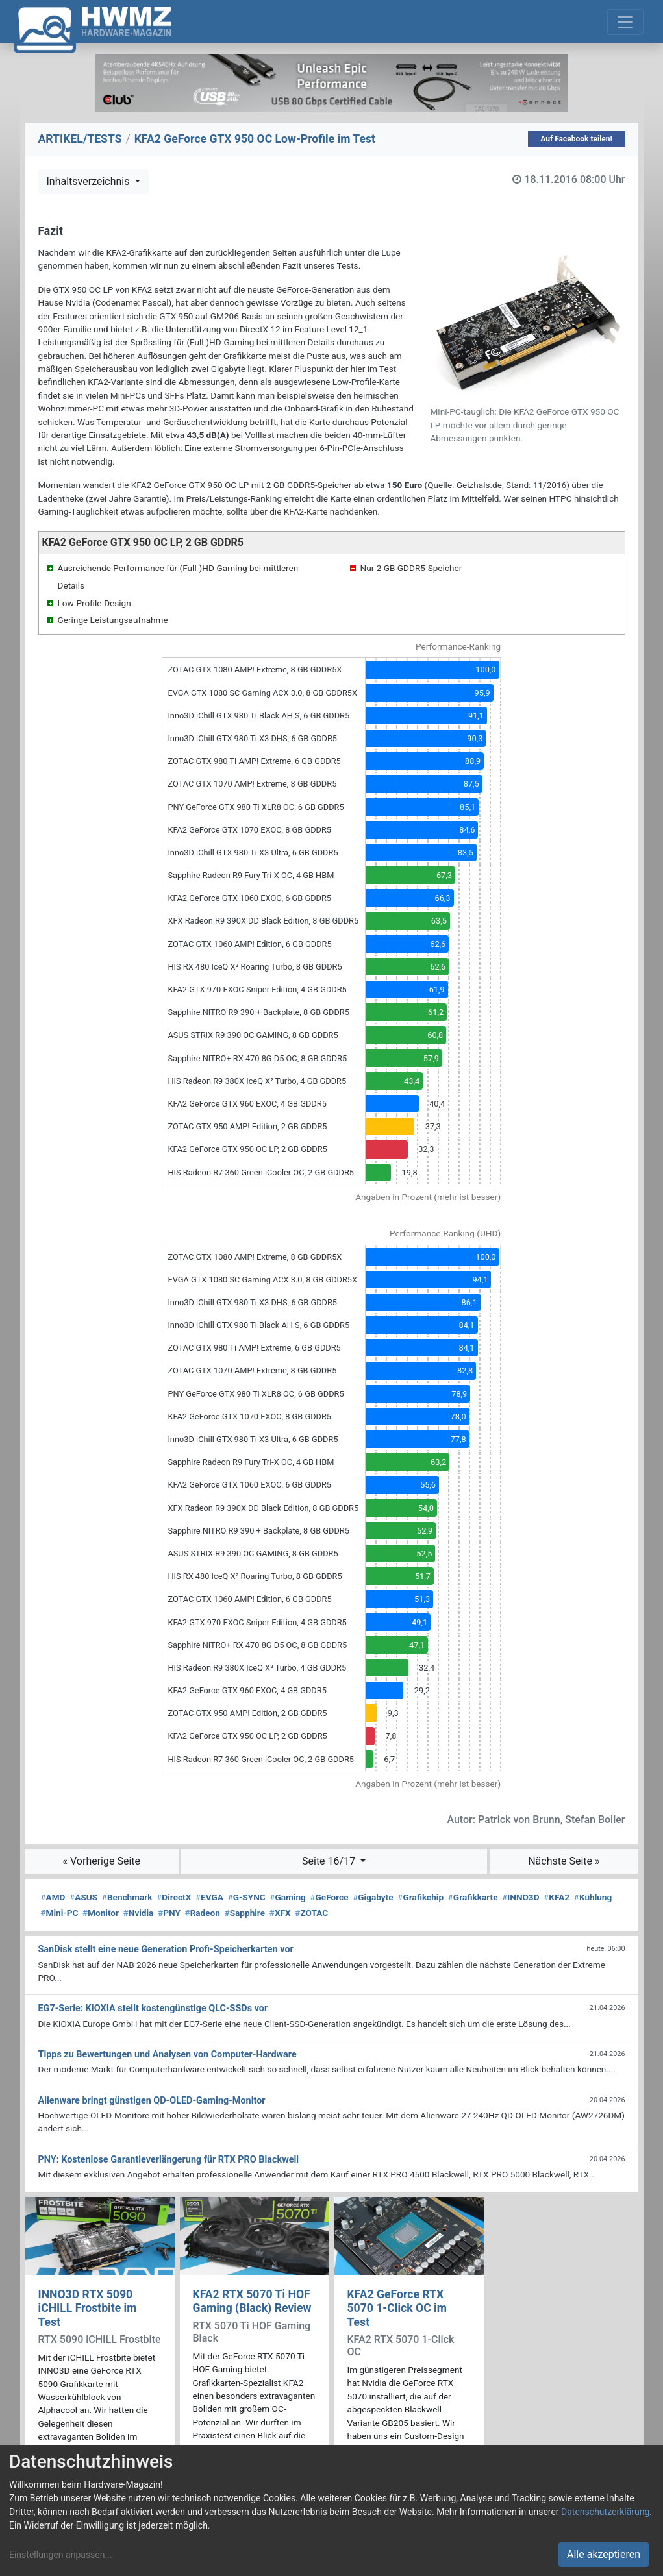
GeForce (329, 1897)
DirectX (173, 1897)
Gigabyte (373, 1897)
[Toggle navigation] (625, 22)
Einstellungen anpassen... (60, 2554)
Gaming (287, 1897)
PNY (169, 1912)
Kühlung (593, 1897)
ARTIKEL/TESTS (80, 138)
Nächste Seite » (563, 1861)
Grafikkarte (473, 1897)
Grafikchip (420, 1897)
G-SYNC (247, 1897)
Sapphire (245, 1912)
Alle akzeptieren (603, 2554)
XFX (280, 1912)
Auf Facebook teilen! (576, 138)
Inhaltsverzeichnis (89, 181)
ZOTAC (311, 1912)
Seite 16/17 (330, 1861)
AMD (53, 1897)
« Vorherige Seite (102, 1861)
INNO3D (520, 1897)
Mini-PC (60, 1912)
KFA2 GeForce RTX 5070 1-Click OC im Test (397, 2308)
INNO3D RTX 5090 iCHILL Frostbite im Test (87, 2308)
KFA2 (556, 1897)
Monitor (100, 1912)
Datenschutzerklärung (605, 2512)
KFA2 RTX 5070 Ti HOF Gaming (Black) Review (252, 2301)
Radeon (202, 1912)
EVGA (209, 1897)
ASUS (83, 1897)
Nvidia (138, 1912)
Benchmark (127, 1897)
